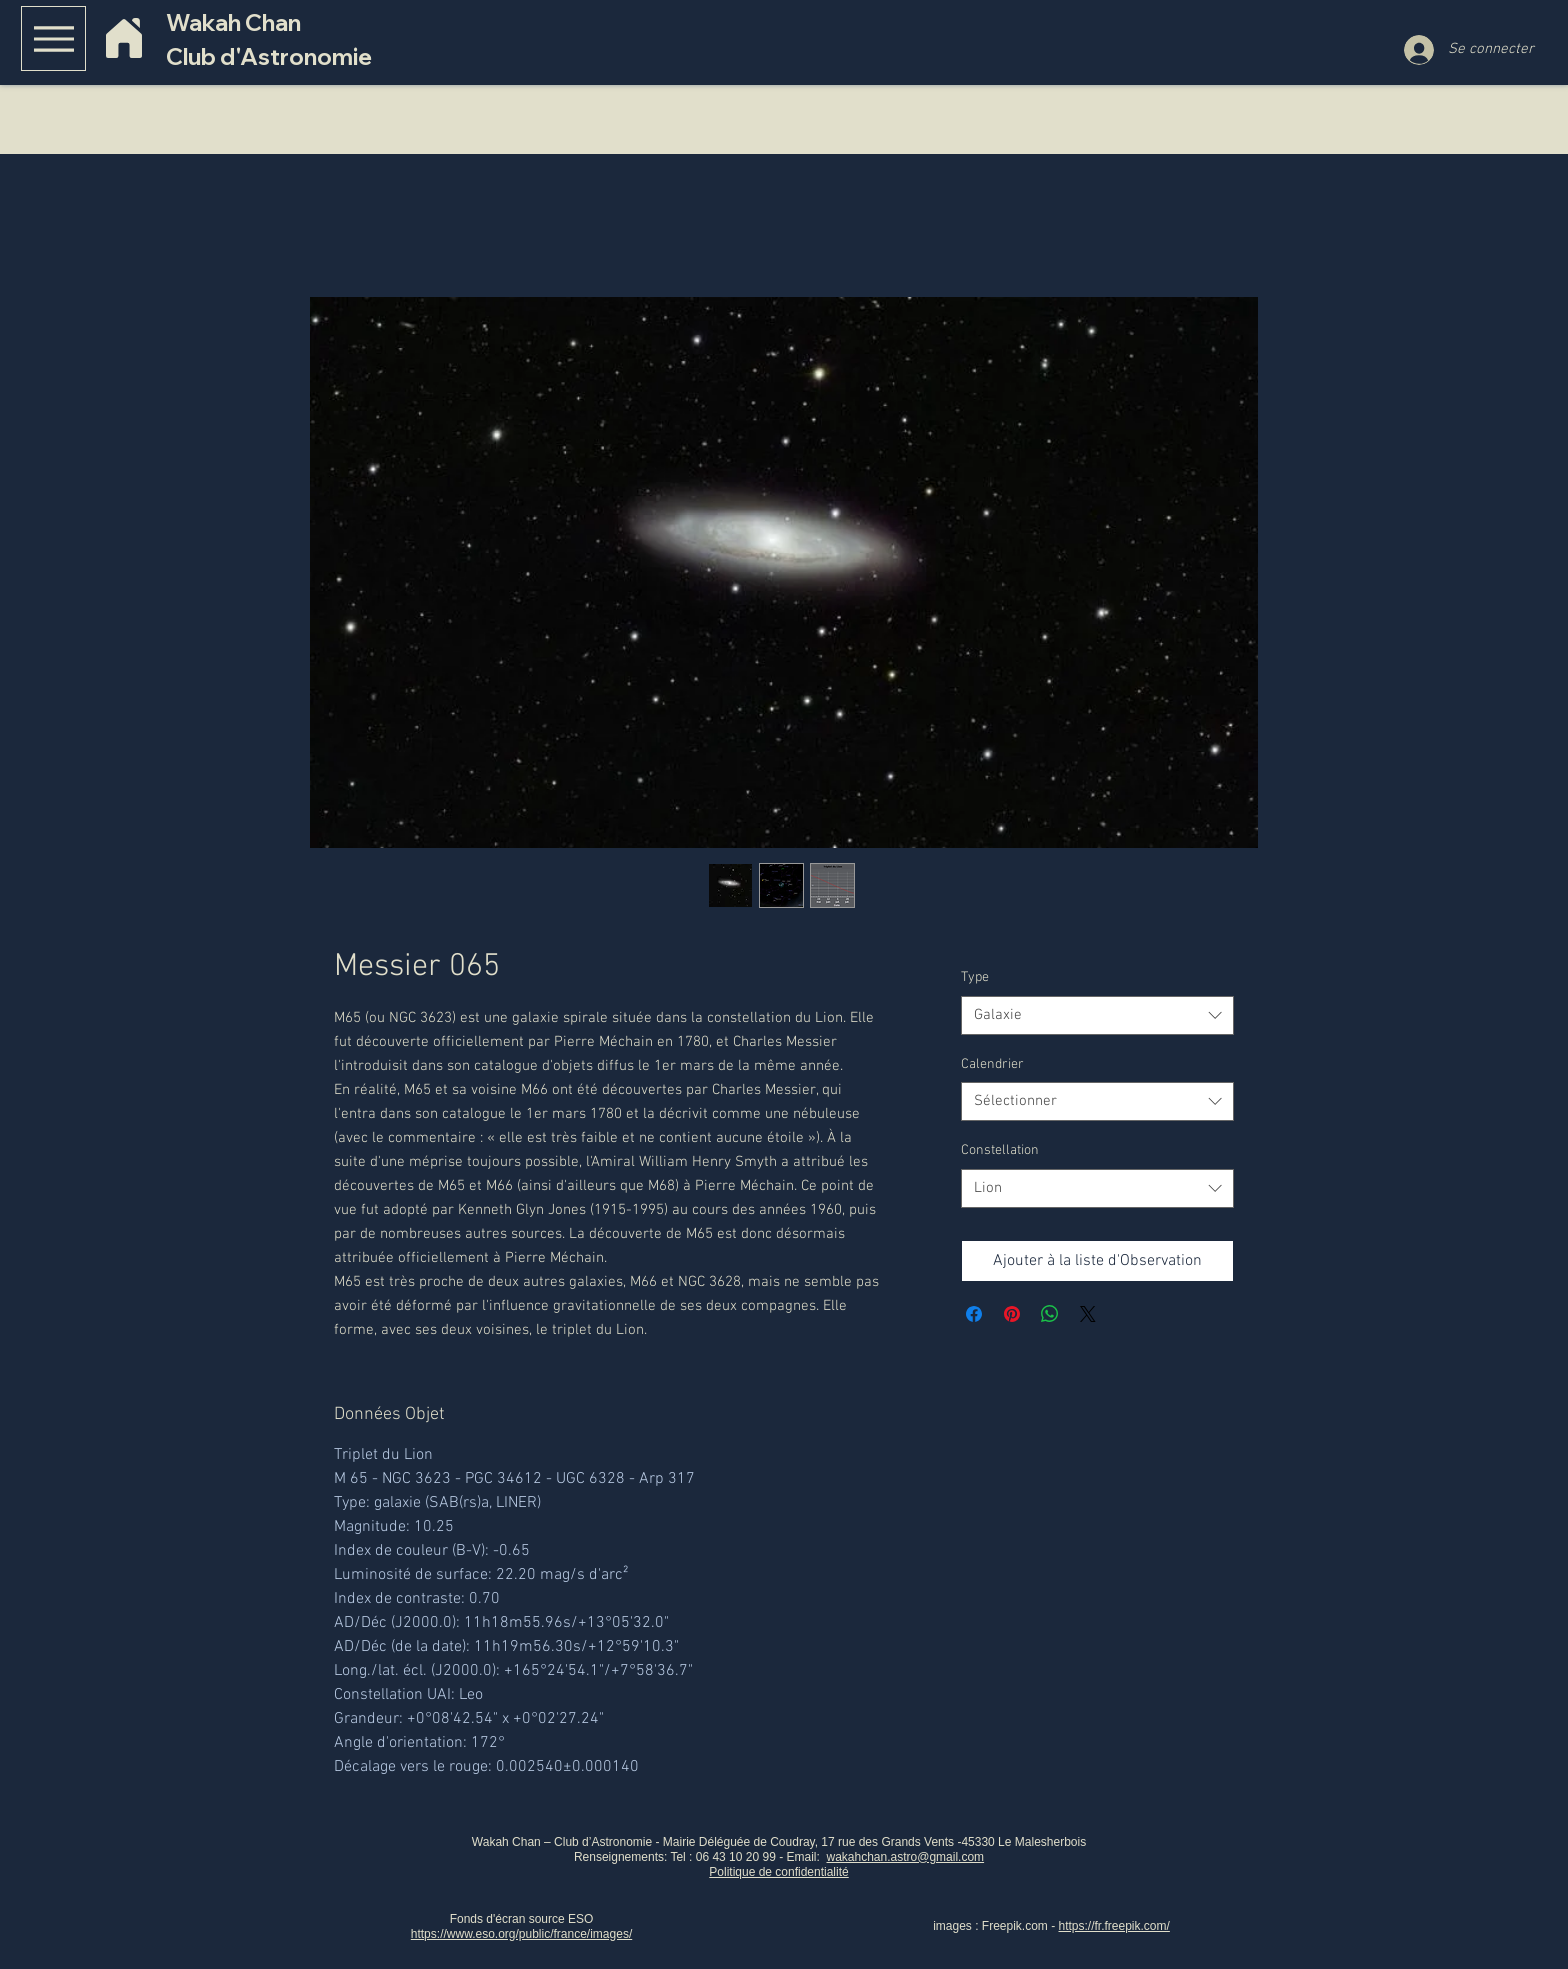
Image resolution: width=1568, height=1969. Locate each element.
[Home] (123, 38)
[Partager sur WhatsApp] (1050, 1314)
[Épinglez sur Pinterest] (1012, 1314)
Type (975, 977)
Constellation (1000, 1150)
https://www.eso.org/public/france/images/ (521, 1934)
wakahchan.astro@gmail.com (906, 1857)
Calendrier (992, 1064)
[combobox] (1097, 1015)
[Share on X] (1088, 1314)
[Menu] (53, 38)
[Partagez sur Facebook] (974, 1314)
